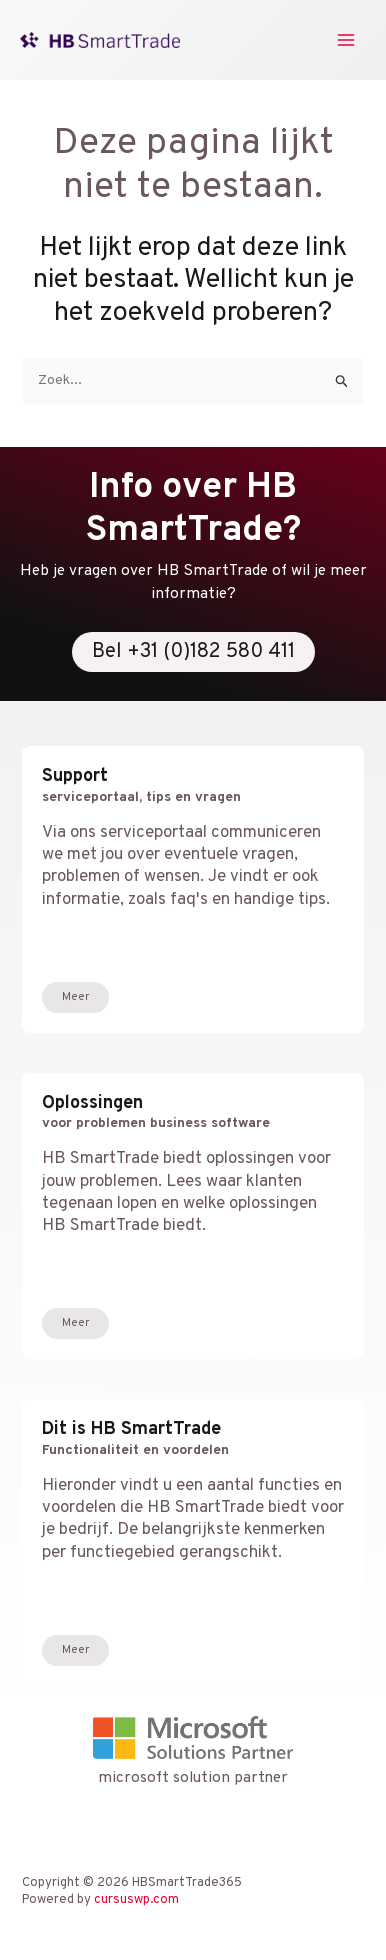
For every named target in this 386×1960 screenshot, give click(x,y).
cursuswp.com (136, 1900)
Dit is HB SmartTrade (193, 1438)
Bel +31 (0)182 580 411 (193, 652)
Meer (75, 997)
